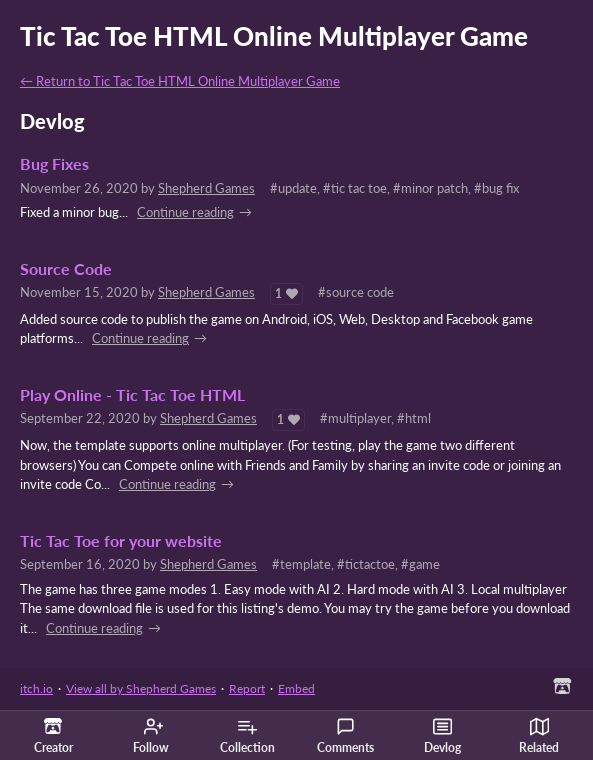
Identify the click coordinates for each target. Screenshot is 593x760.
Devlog (442, 736)
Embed (296, 688)
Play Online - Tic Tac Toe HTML (132, 395)
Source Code (66, 269)
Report (247, 688)
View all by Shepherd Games (141, 688)
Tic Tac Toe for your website (121, 541)
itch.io (36, 688)
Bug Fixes (54, 164)
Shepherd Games (206, 188)
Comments (345, 736)
